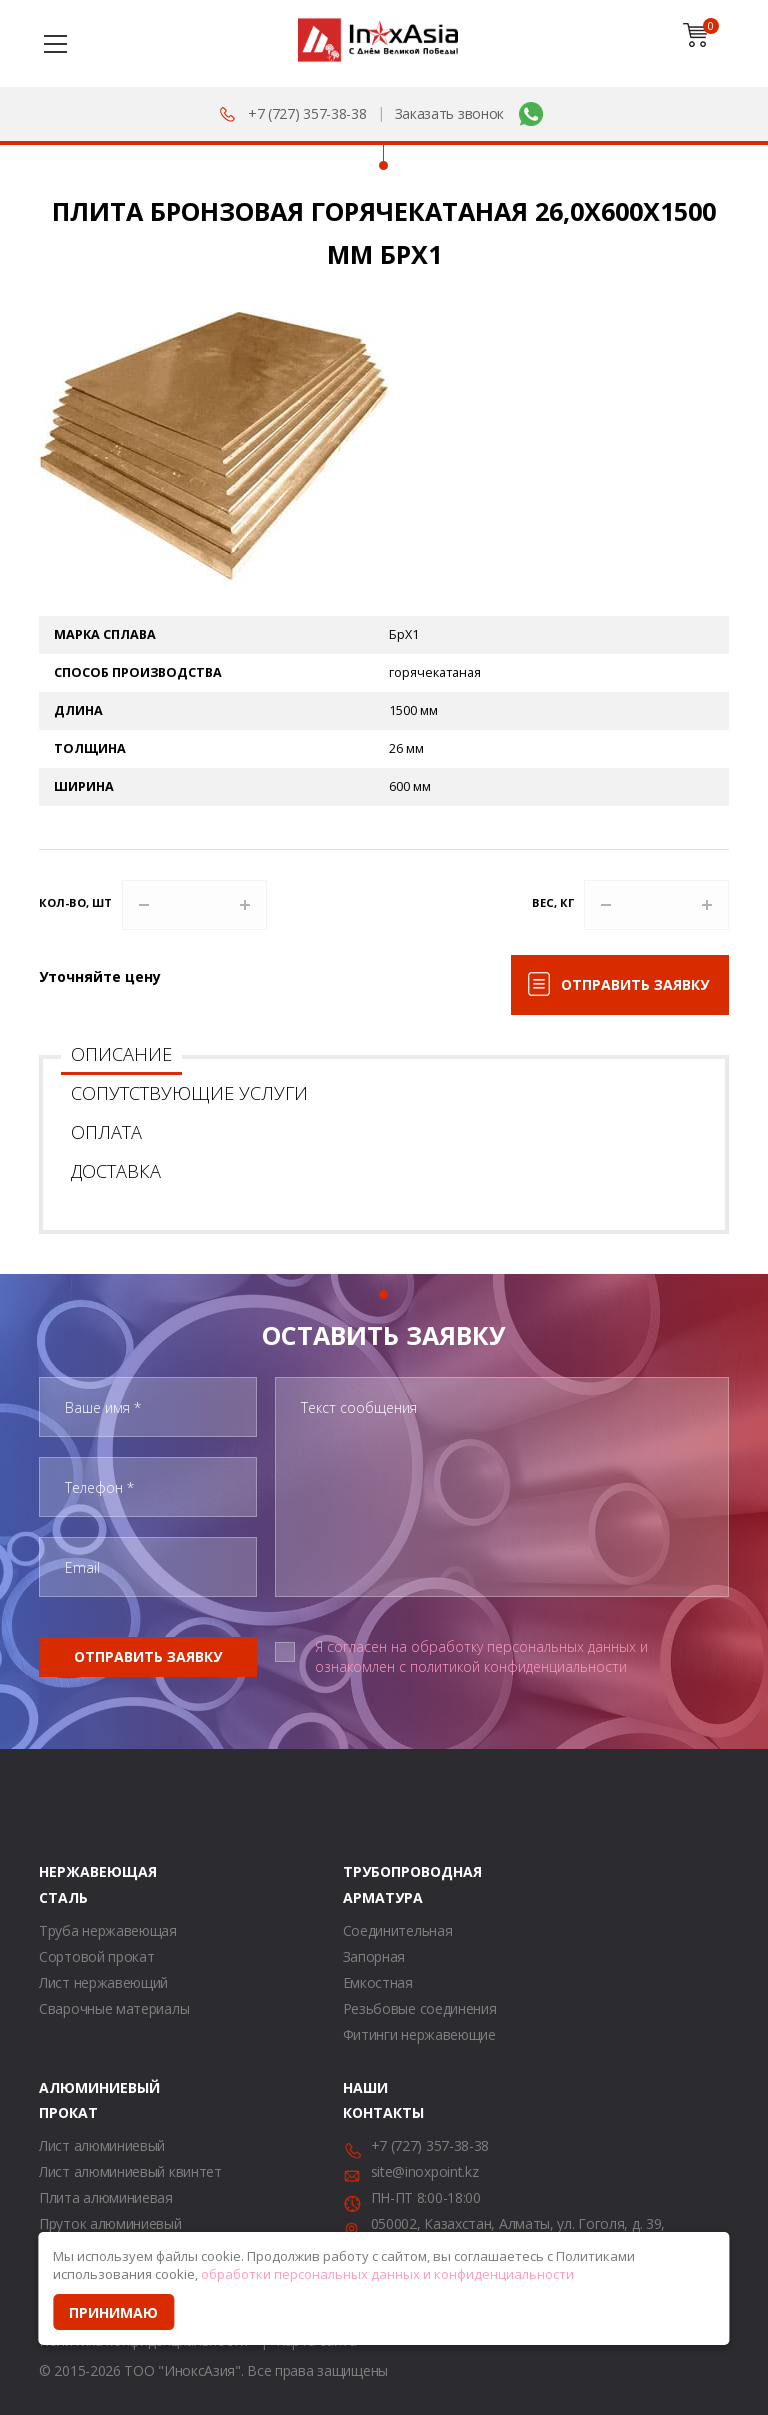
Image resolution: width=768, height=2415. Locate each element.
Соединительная (398, 1930)
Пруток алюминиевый (110, 2223)
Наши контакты (368, 2100)
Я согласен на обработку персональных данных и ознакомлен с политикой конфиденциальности (481, 1656)
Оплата (106, 1132)
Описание (121, 1054)
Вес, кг (553, 902)
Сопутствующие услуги (189, 1093)
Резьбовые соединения (420, 2008)
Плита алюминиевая (106, 2197)
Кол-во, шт (75, 902)
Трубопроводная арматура (368, 1884)
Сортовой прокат (97, 1956)
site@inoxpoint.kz (425, 2171)
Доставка (116, 1171)
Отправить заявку (635, 984)
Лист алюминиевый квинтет (130, 2171)
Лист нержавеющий (103, 1982)
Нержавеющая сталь (64, 1884)
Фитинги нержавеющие (419, 2034)
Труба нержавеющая (108, 1930)
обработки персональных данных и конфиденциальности (387, 2274)
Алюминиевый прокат (64, 2100)
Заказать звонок (450, 113)
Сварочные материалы (114, 2008)
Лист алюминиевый (102, 2145)
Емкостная (378, 1982)
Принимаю (113, 2312)
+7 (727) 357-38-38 (307, 113)
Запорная (374, 1956)
